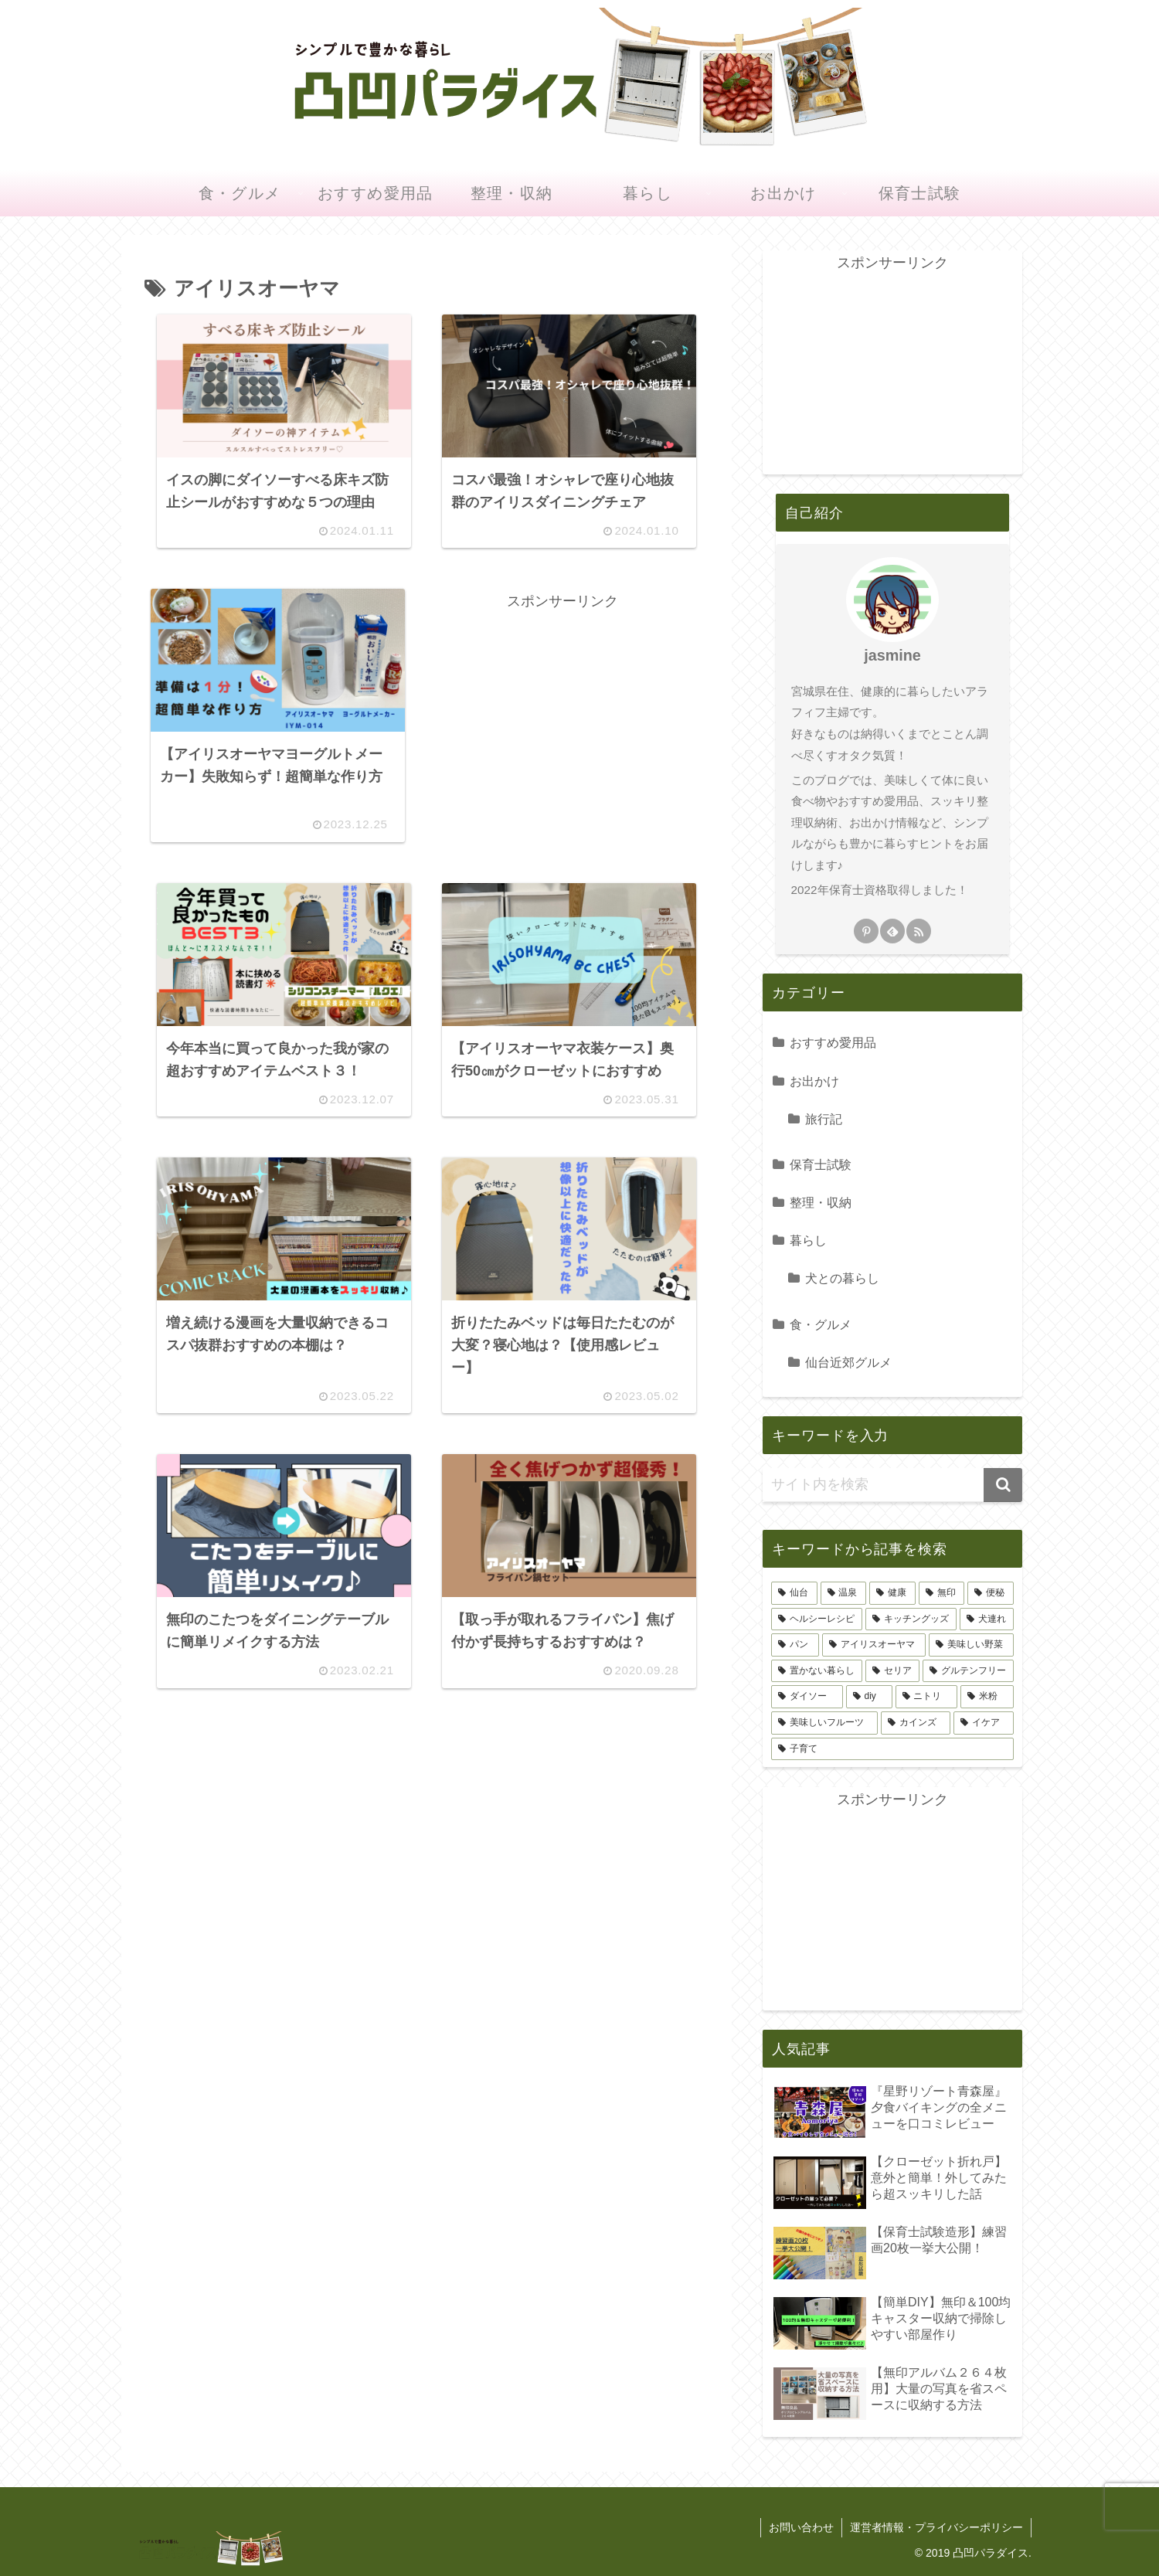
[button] (1003, 1485)
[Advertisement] (562, 722)
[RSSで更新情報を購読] (918, 931)
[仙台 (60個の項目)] (794, 1593)
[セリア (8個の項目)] (892, 1671)
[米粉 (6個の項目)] (987, 1696)
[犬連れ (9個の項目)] (987, 1619)
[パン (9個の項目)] (795, 1645)
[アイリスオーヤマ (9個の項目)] (874, 1645)
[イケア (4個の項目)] (983, 1723)
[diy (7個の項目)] (869, 1696)
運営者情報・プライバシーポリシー (936, 2527)
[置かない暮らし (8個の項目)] (816, 1671)
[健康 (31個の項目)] (892, 1593)
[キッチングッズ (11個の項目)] (911, 1619)
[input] (892, 1485)
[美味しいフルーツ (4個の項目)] (824, 1723)
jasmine (892, 655)
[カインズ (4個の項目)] (915, 1723)
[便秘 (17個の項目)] (990, 1593)
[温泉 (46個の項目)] (844, 1593)
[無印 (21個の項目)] (942, 1593)
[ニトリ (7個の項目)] (927, 1696)
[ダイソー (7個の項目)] (807, 1696)
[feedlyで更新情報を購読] (892, 931)
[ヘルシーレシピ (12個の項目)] (816, 1619)
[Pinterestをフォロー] (866, 931)
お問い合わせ (801, 2527)
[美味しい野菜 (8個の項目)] (971, 1645)
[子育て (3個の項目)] (892, 1749)
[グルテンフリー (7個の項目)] (968, 1671)
